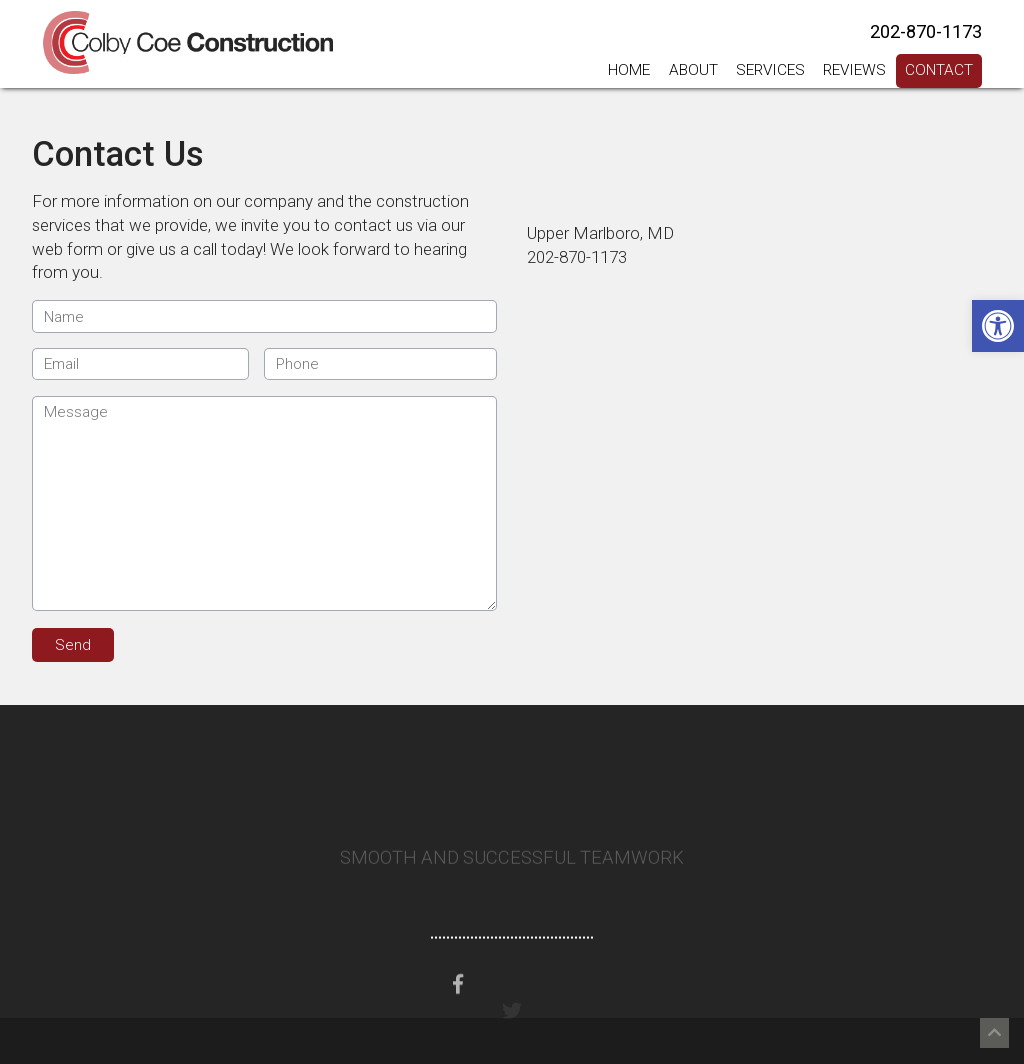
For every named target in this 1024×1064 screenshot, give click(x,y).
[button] (998, 326)
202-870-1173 (926, 31)
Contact (939, 70)
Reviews (854, 70)
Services (770, 70)
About (693, 70)
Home (629, 70)
